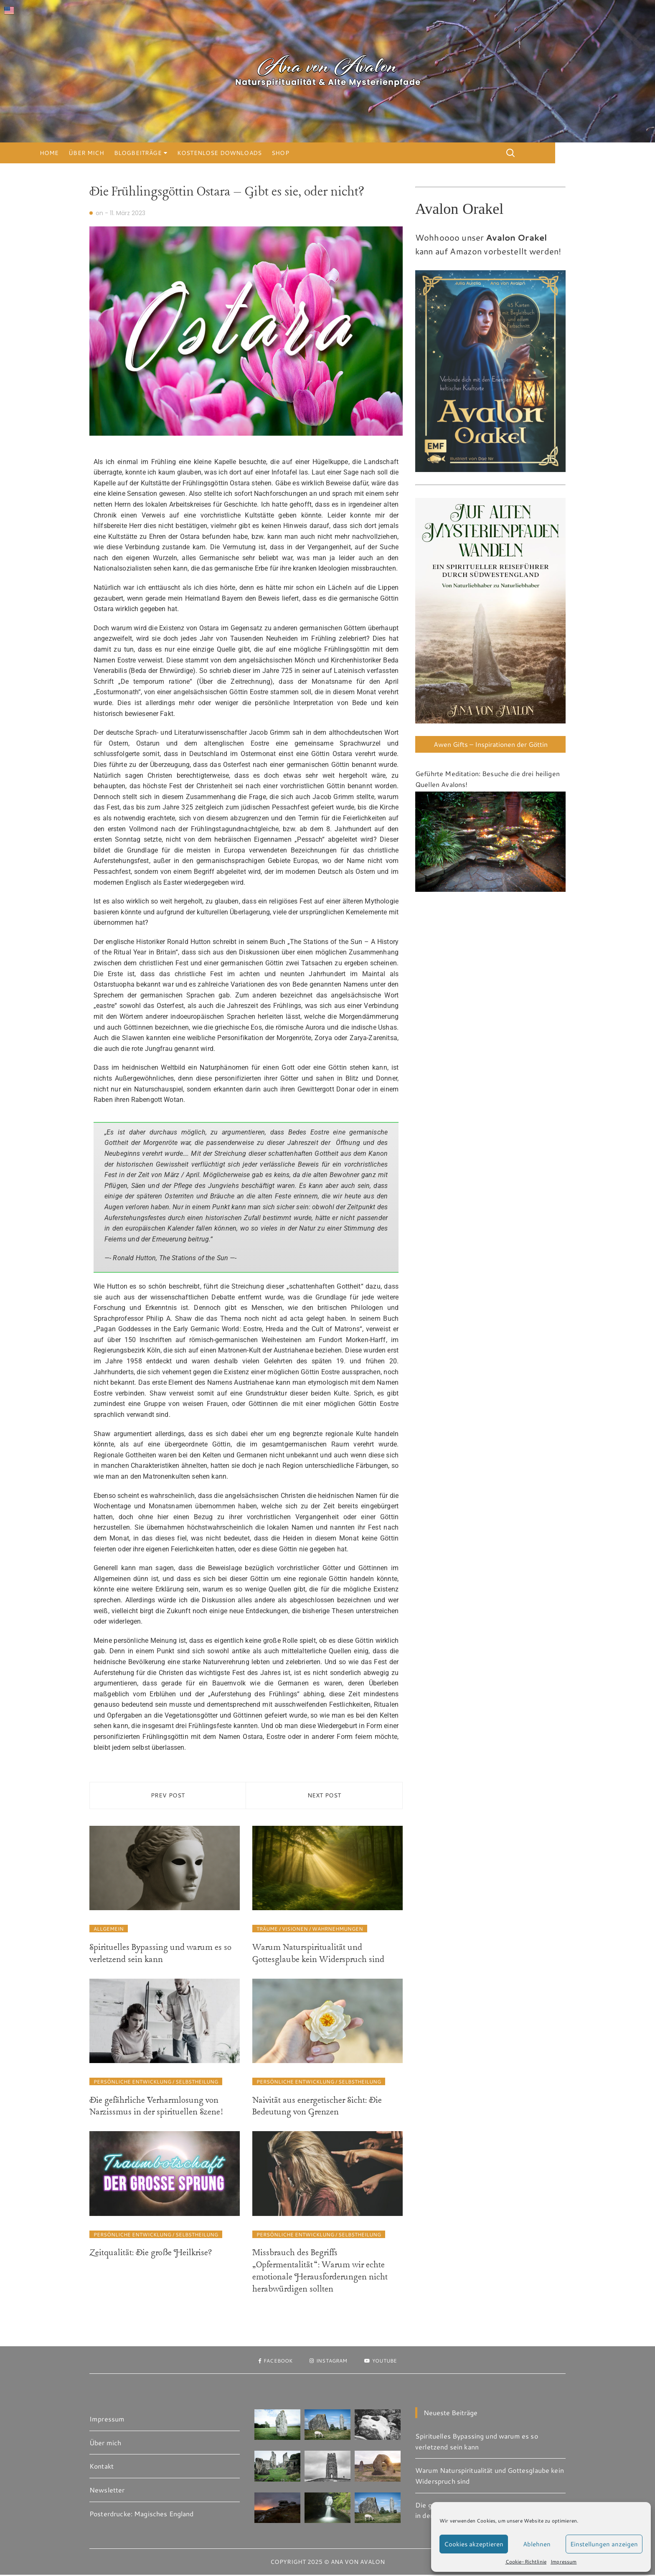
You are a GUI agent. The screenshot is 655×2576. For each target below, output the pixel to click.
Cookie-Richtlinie (526, 2561)
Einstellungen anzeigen (604, 2544)
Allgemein (109, 1929)
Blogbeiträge (187, 153)
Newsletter (107, 2491)
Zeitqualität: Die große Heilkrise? (150, 2254)
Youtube (388, 2361)
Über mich (136, 153)
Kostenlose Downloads (269, 153)
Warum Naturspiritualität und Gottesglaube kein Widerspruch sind (318, 1955)
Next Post (324, 1796)
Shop (330, 153)
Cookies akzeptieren (473, 2544)
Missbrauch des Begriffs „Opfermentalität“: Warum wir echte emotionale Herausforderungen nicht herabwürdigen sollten (320, 2272)
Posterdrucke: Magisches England (141, 2514)
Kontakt (101, 2467)
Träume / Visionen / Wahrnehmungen (309, 1929)
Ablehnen (537, 2544)
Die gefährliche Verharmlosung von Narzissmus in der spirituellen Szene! (156, 2107)
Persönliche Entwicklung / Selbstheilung (156, 2082)
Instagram (328, 2361)
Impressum (563, 2561)
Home (99, 153)
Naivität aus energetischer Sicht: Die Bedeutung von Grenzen (317, 2107)
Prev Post (168, 1796)
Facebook (267, 2361)
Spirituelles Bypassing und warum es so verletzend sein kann (160, 1955)
